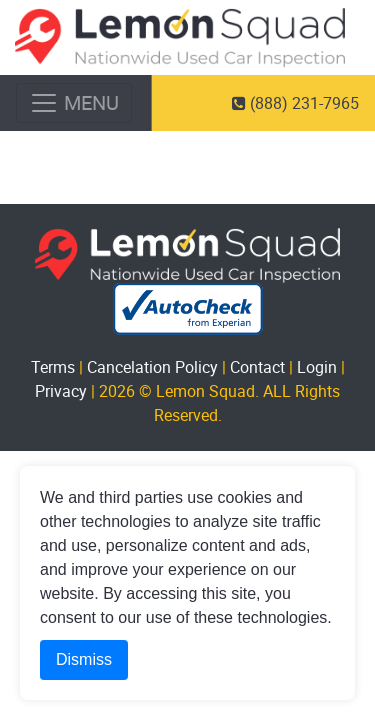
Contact (257, 367)
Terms (53, 367)
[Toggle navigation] (74, 103)
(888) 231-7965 (295, 103)
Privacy (61, 391)
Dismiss (84, 659)
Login (317, 367)
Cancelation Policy (152, 367)
